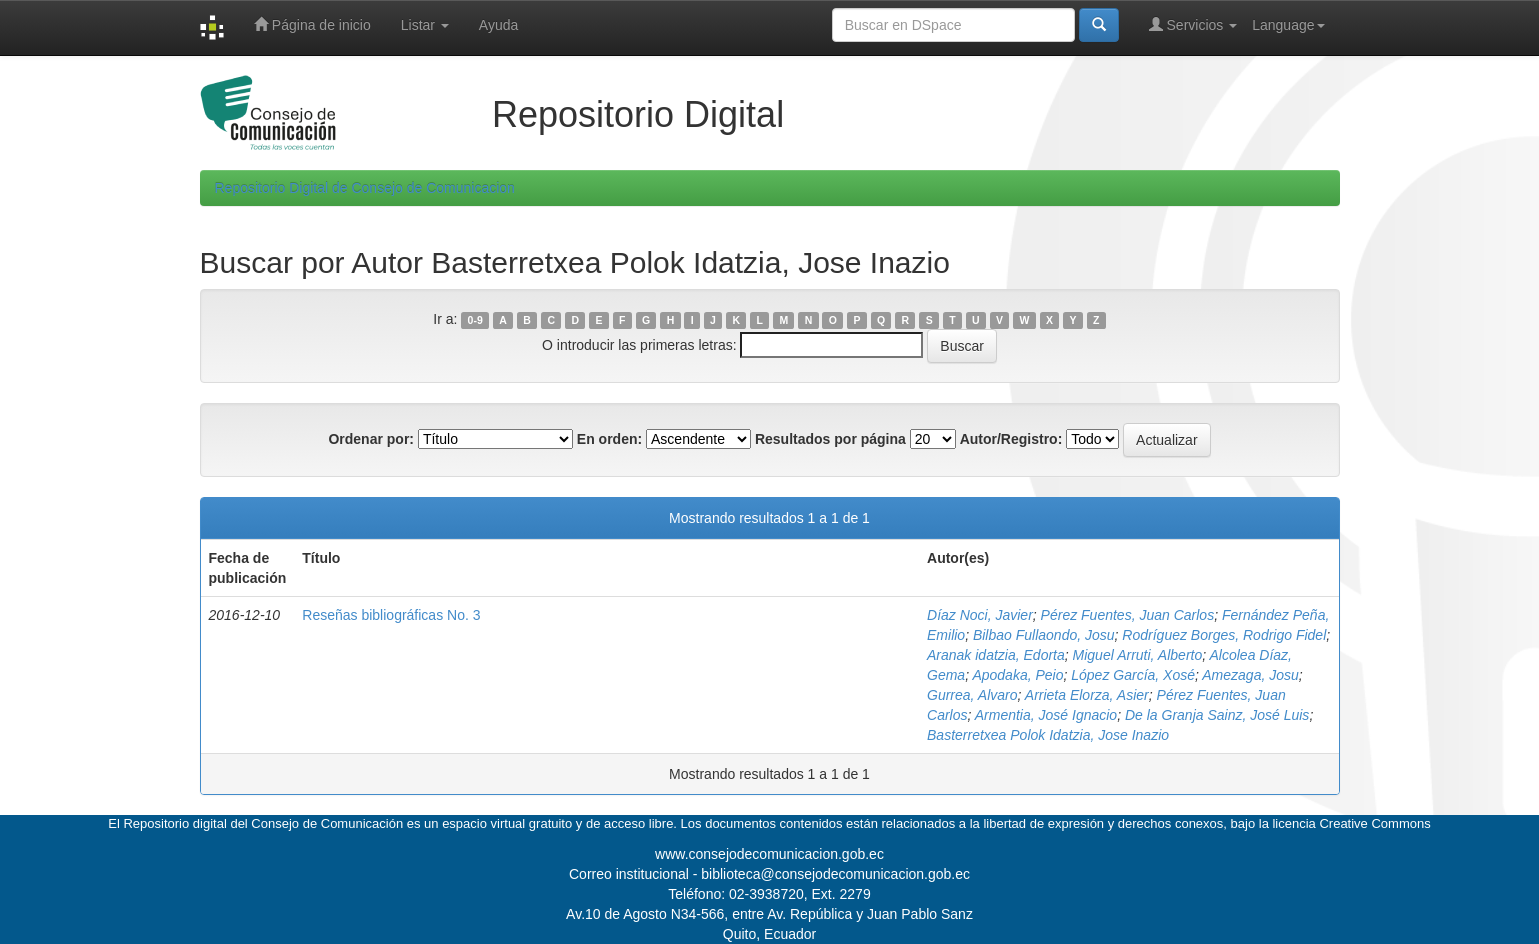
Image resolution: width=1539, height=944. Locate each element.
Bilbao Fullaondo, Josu (1044, 635)
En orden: (609, 439)
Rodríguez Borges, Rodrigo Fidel (1224, 635)
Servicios (1193, 24)
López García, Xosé (1133, 675)
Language (1288, 25)
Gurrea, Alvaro (972, 695)
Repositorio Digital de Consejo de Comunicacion (365, 188)
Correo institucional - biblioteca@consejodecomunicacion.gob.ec (769, 874)
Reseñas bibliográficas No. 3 (391, 615)
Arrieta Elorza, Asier (1087, 695)
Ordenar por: (371, 439)
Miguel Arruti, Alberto (1138, 655)
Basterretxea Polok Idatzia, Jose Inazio (1048, 735)
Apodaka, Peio (1017, 675)
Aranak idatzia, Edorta (996, 655)
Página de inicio (312, 24)
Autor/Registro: (1011, 439)
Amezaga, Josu (1250, 675)
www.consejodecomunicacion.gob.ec (769, 854)
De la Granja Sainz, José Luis (1217, 715)
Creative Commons (1374, 823)
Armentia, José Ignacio (1046, 715)
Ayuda (498, 25)
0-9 (475, 320)
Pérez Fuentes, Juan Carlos (1128, 615)
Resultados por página (830, 439)
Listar (425, 25)
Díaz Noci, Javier (980, 615)
